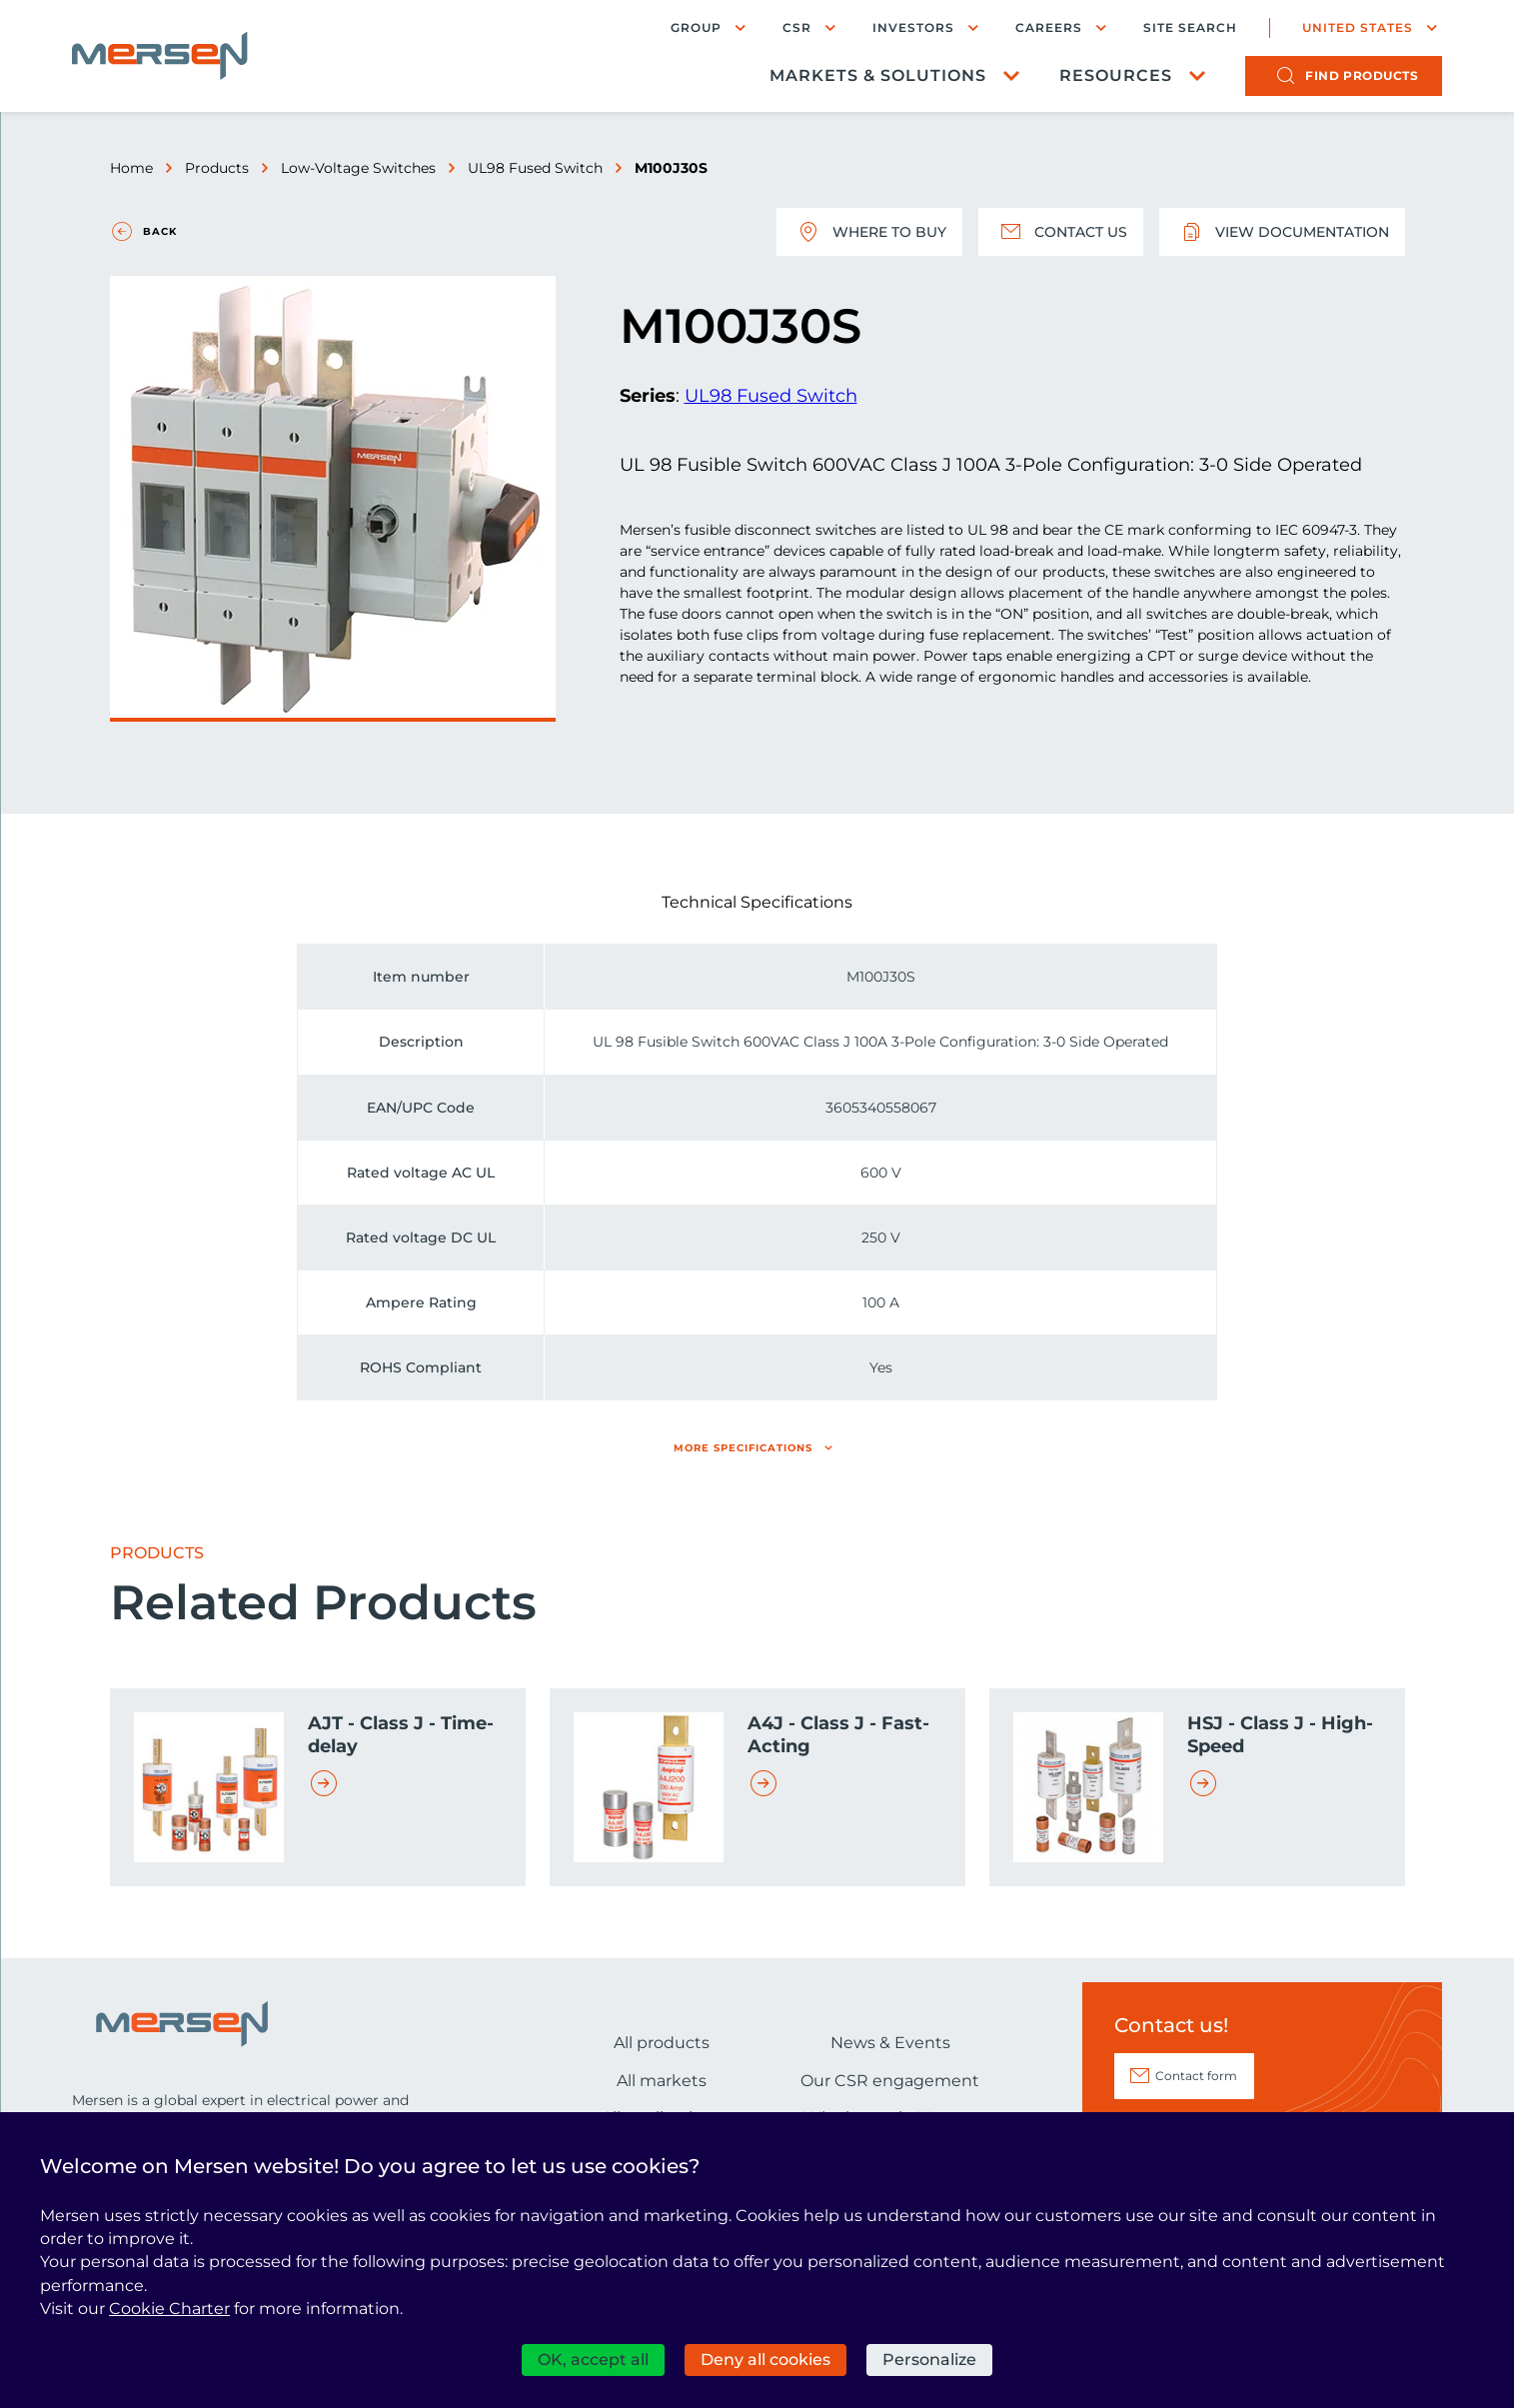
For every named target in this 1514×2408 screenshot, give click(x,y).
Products (217, 168)
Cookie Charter (169, 2308)
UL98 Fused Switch (535, 168)
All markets (662, 2080)
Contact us (1060, 232)
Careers (1048, 27)
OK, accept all (593, 2359)
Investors (913, 27)
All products (662, 2042)
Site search (1190, 28)
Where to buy (869, 232)
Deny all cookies (765, 2359)
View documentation (1282, 232)
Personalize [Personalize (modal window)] (929, 2359)
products (1361, 75)
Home (131, 168)
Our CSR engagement (889, 2080)
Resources (1115, 75)
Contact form (1196, 2075)
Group (696, 27)
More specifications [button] (743, 1447)
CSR (796, 27)
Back (160, 231)
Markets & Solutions (877, 75)
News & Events (890, 2042)
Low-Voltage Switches (358, 168)
